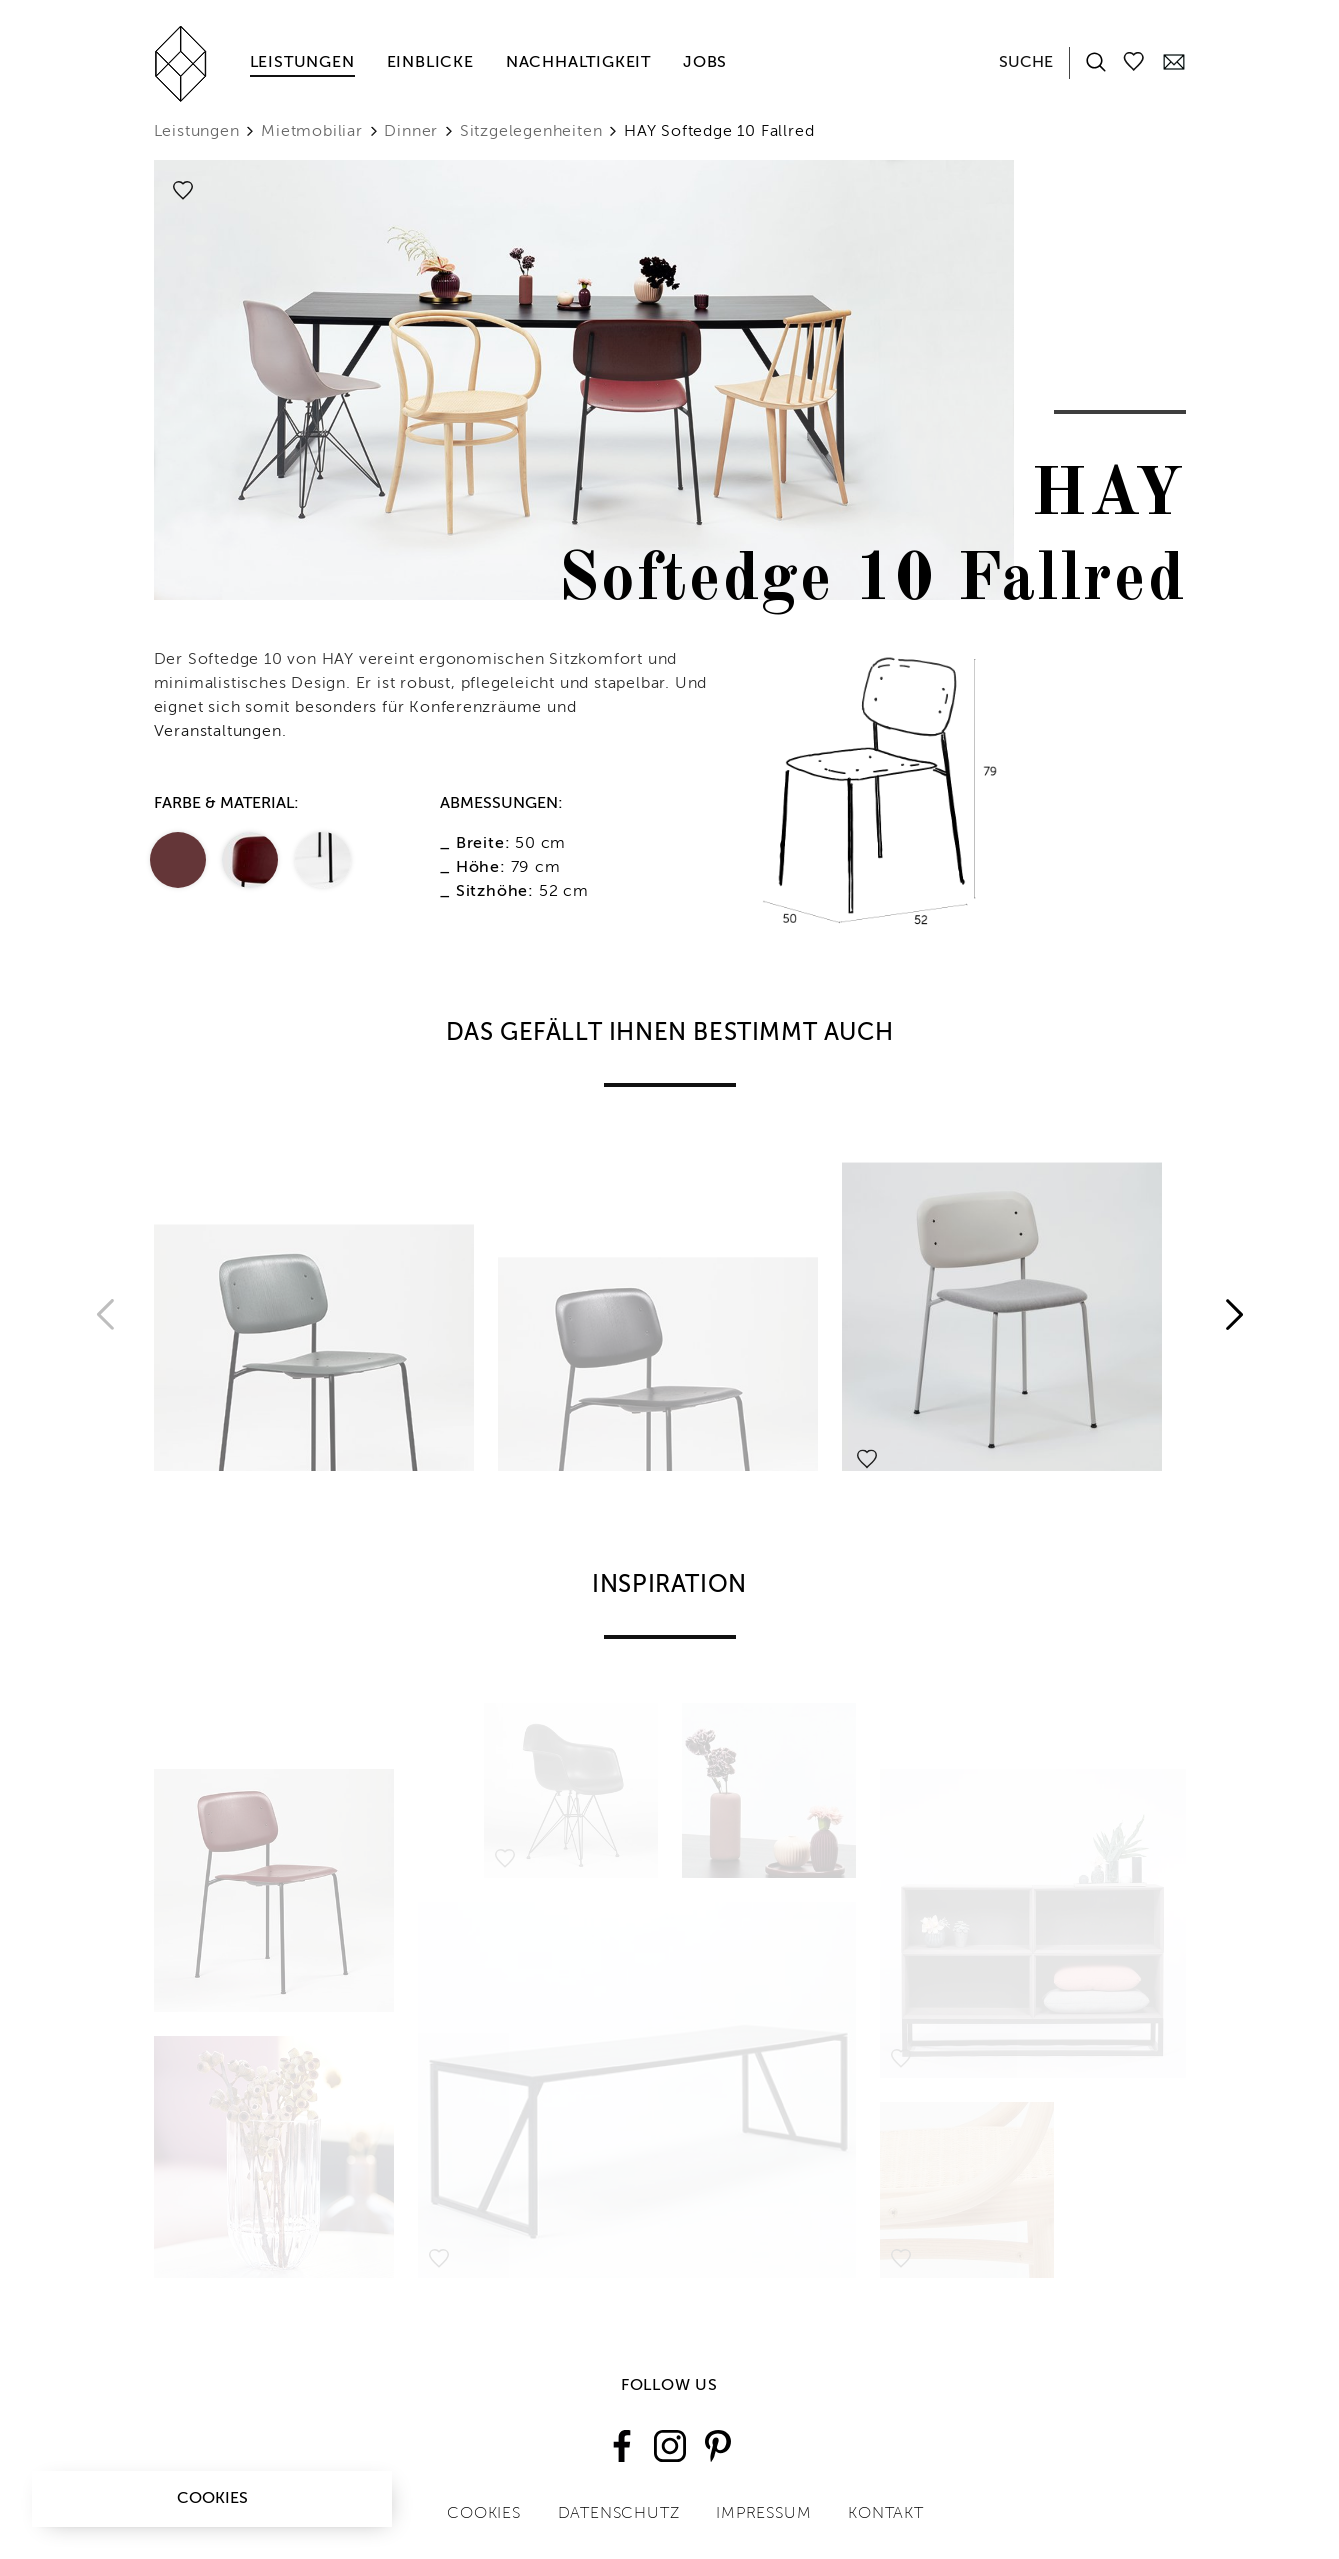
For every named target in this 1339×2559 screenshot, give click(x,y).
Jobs (705, 63)
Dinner (411, 132)
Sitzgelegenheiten (531, 132)
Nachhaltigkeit (578, 63)
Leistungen (302, 63)
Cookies (212, 2499)
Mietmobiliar (312, 132)
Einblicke (430, 63)
